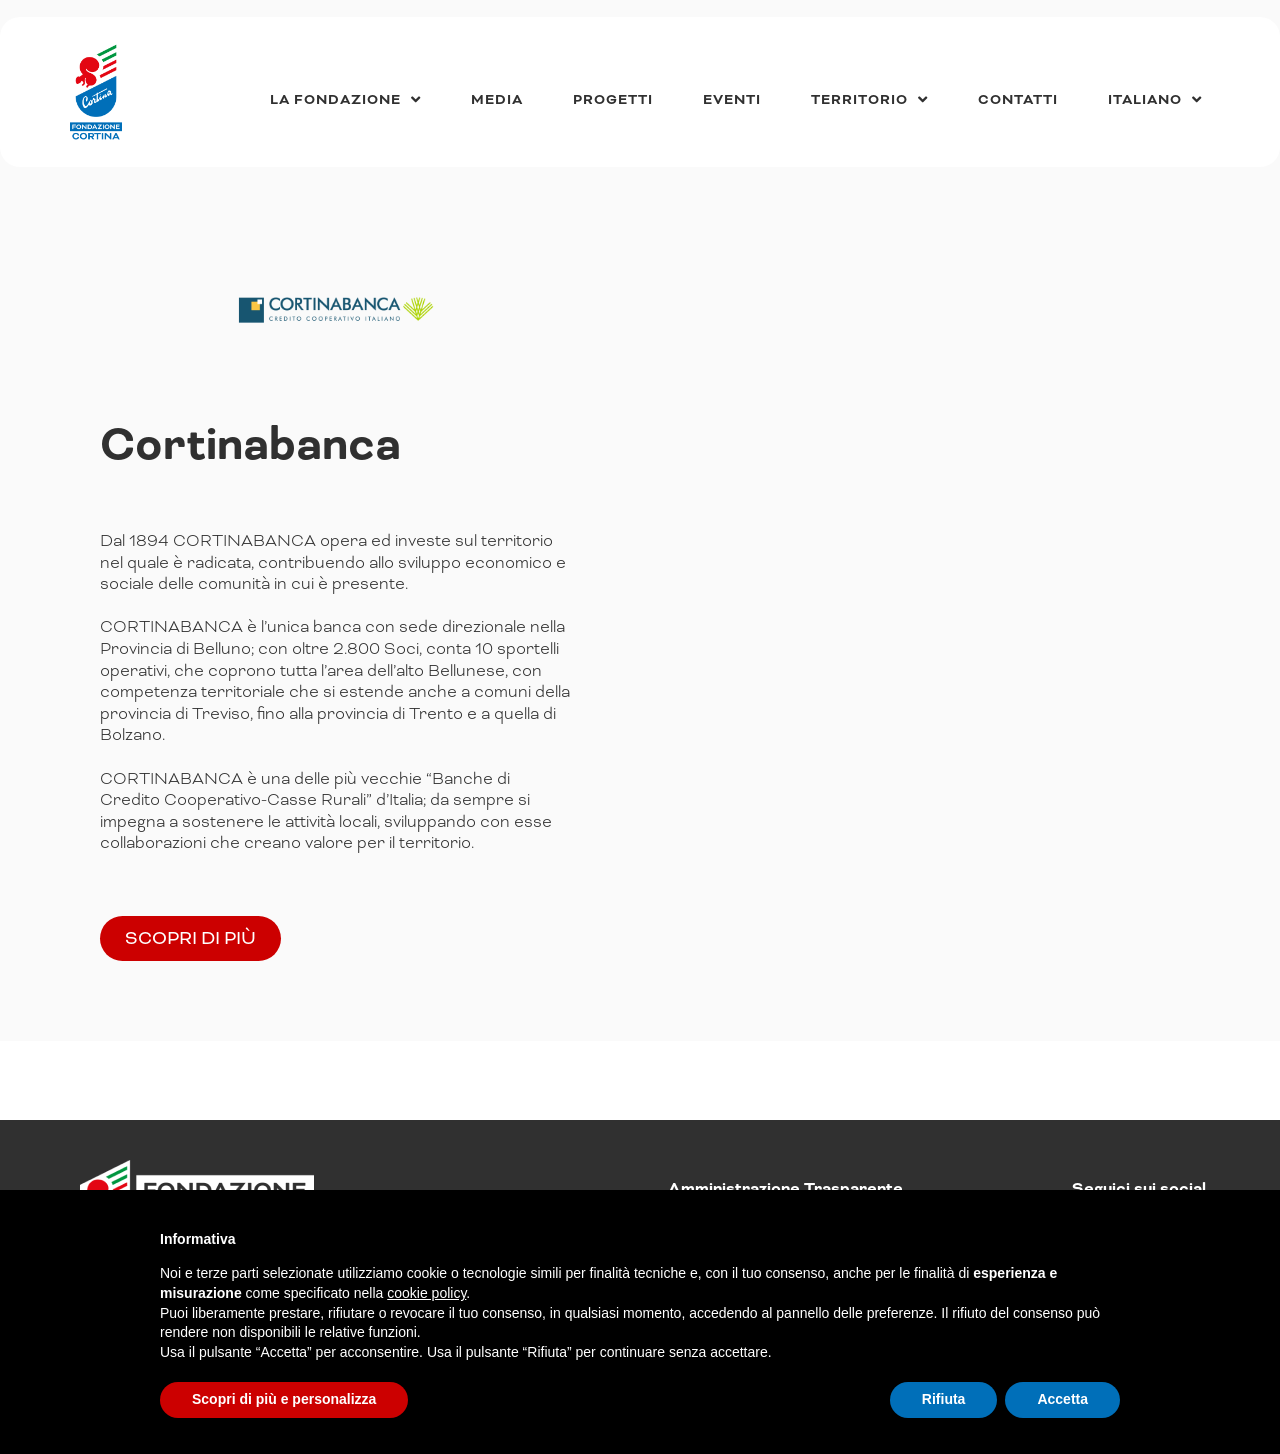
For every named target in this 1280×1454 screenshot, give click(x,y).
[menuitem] (1155, 100)
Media (497, 100)
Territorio (869, 99)
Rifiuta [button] (944, 1399)
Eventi (732, 100)
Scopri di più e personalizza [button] (284, 1399)
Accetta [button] (1062, 1399)
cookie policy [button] (426, 1293)
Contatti (1018, 100)
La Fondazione (345, 99)
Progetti (613, 100)
